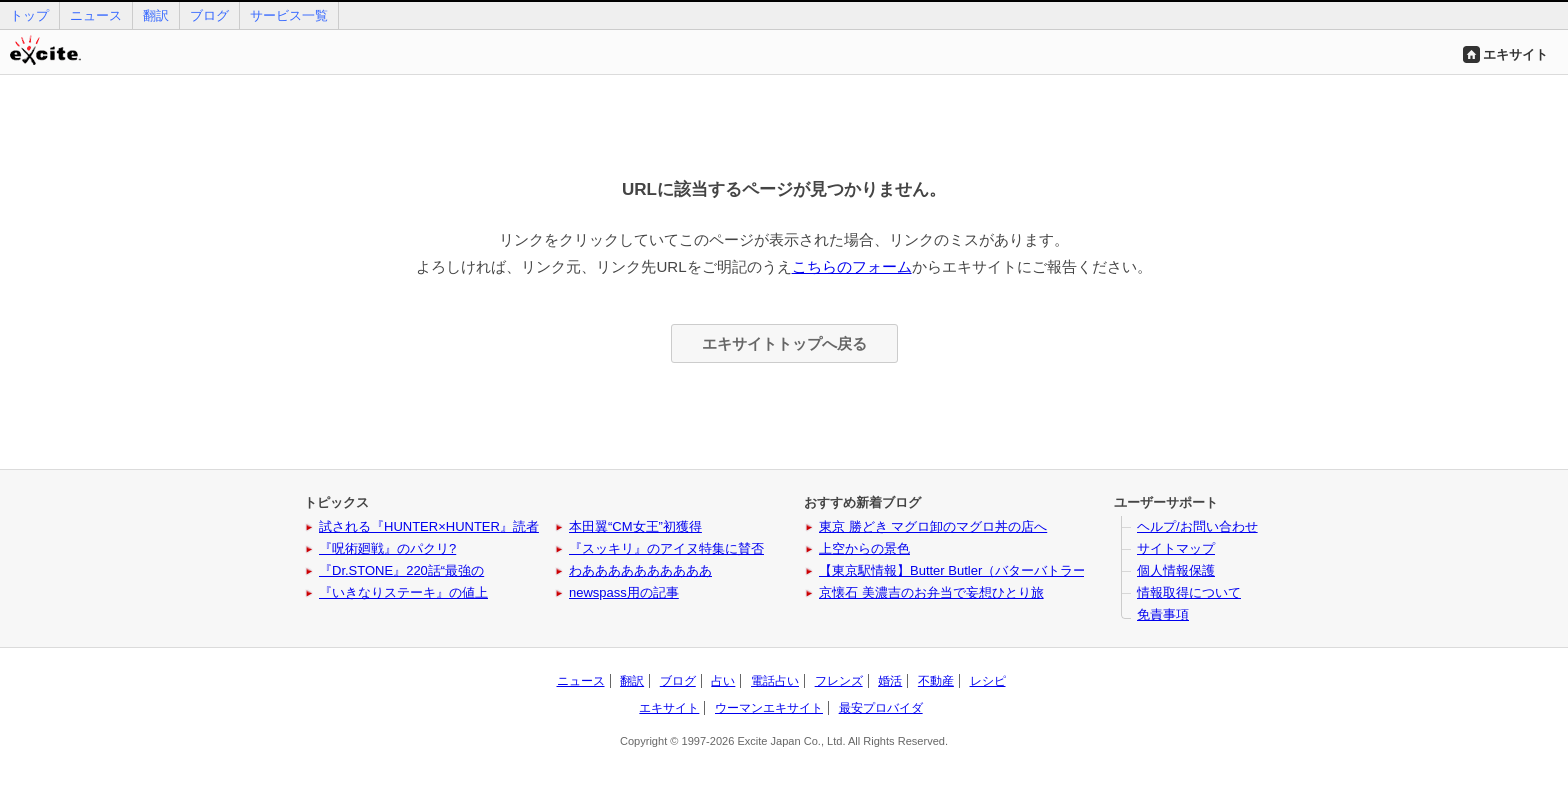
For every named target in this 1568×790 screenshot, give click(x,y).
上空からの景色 (864, 548)
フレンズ (839, 681)
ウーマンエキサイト (769, 708)
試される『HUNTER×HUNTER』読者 (429, 526)
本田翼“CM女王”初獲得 (635, 526)
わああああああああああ (640, 570)
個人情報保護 (1176, 570)
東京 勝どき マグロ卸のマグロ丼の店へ (933, 526)
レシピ (988, 681)
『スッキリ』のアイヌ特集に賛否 (666, 548)
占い (723, 681)
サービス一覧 (289, 15)
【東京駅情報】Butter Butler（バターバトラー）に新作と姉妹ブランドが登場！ (1050, 570)
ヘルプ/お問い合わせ (1197, 526)
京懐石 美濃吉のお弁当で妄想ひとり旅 (931, 592)
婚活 (890, 681)
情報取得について (1189, 592)
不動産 (936, 681)
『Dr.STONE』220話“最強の (401, 570)
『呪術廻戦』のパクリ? (387, 548)
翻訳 (156, 15)
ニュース (96, 15)
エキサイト (1515, 54)
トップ (29, 15)
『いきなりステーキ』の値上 (403, 592)
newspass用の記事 (624, 592)
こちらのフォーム (852, 266)
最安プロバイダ (881, 708)
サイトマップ (1176, 548)
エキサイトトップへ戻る (784, 343)
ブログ (209, 15)
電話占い (775, 681)
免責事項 (1163, 614)
